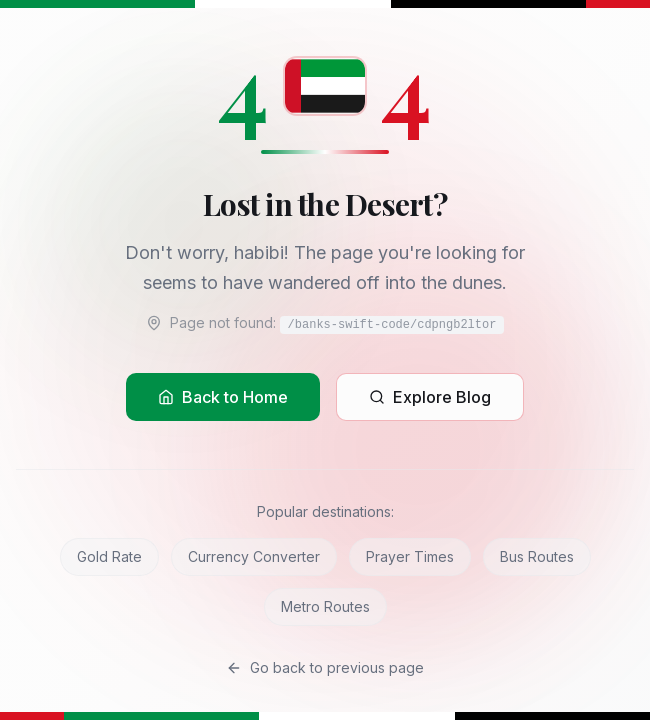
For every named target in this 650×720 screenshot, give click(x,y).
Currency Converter (254, 556)
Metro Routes (325, 606)
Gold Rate (109, 556)
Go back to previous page (325, 667)
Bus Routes (537, 556)
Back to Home (223, 397)
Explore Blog (430, 397)
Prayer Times (410, 556)
